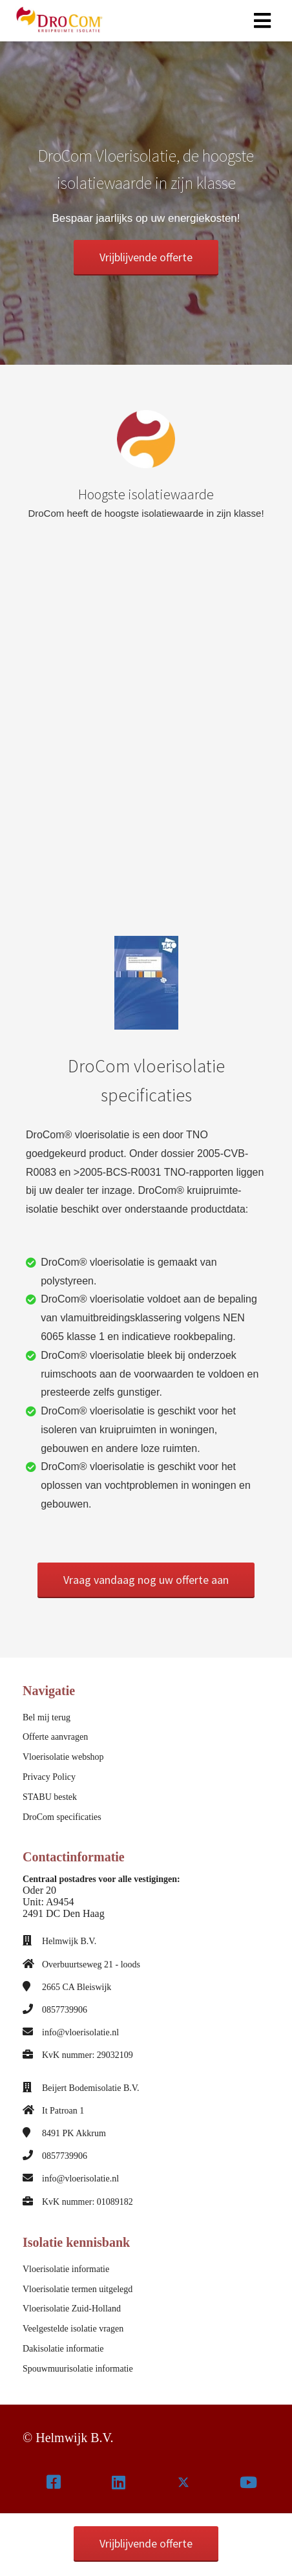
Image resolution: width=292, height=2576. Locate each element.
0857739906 (64, 2010)
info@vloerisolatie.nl (80, 2032)
